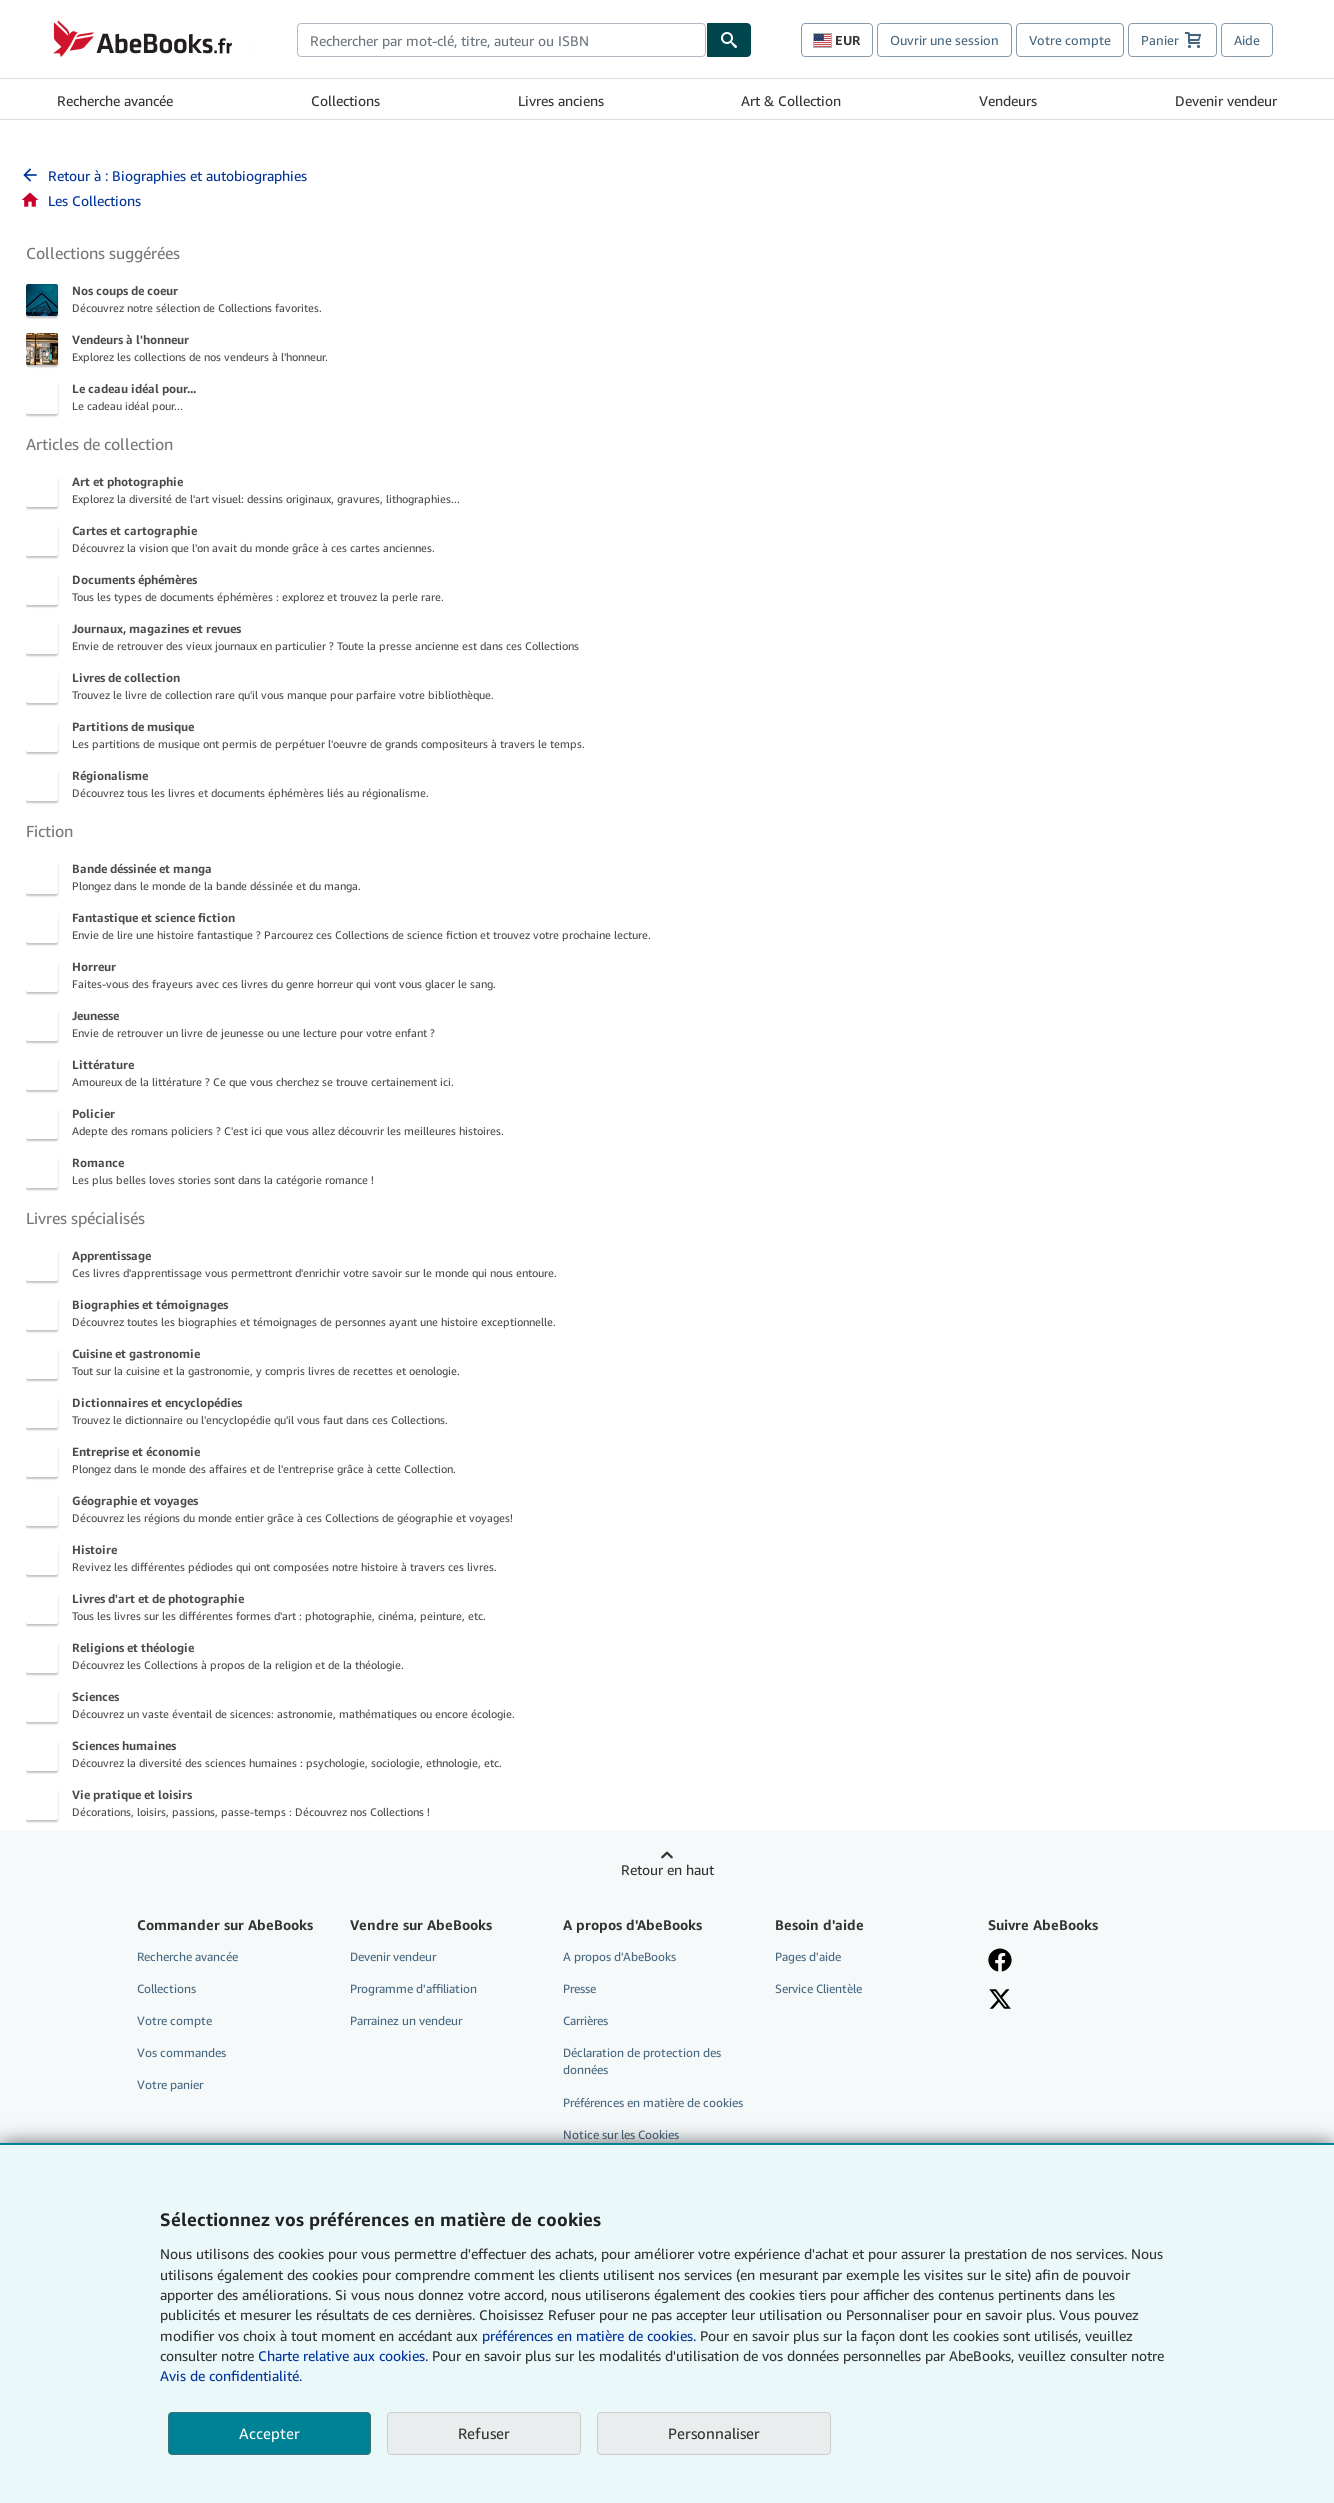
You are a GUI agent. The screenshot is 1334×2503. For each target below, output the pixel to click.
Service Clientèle (818, 1988)
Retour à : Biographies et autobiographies (163, 175)
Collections (345, 100)
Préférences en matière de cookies (653, 2102)
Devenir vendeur (1226, 100)
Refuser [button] (484, 2433)
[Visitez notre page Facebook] (1080, 1960)
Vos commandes (181, 2052)
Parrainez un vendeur (406, 2020)
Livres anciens (561, 100)
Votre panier (170, 2084)
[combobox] (501, 40)
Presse (579, 1988)
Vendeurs (1008, 100)
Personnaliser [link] (714, 2433)
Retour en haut (667, 1869)
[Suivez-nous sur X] (1080, 1999)
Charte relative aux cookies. (345, 2355)
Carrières (585, 2020)
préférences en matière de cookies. (589, 2335)
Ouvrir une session (944, 40)
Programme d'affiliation (413, 1988)
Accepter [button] (269, 2433)
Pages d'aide (808, 1956)
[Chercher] (729, 40)
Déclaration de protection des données (642, 2061)
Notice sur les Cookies (621, 2134)
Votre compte (1070, 40)
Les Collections (80, 200)
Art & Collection (791, 100)
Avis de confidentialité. (231, 2375)
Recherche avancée (115, 100)
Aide (1247, 40)
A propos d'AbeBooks (619, 1956)
